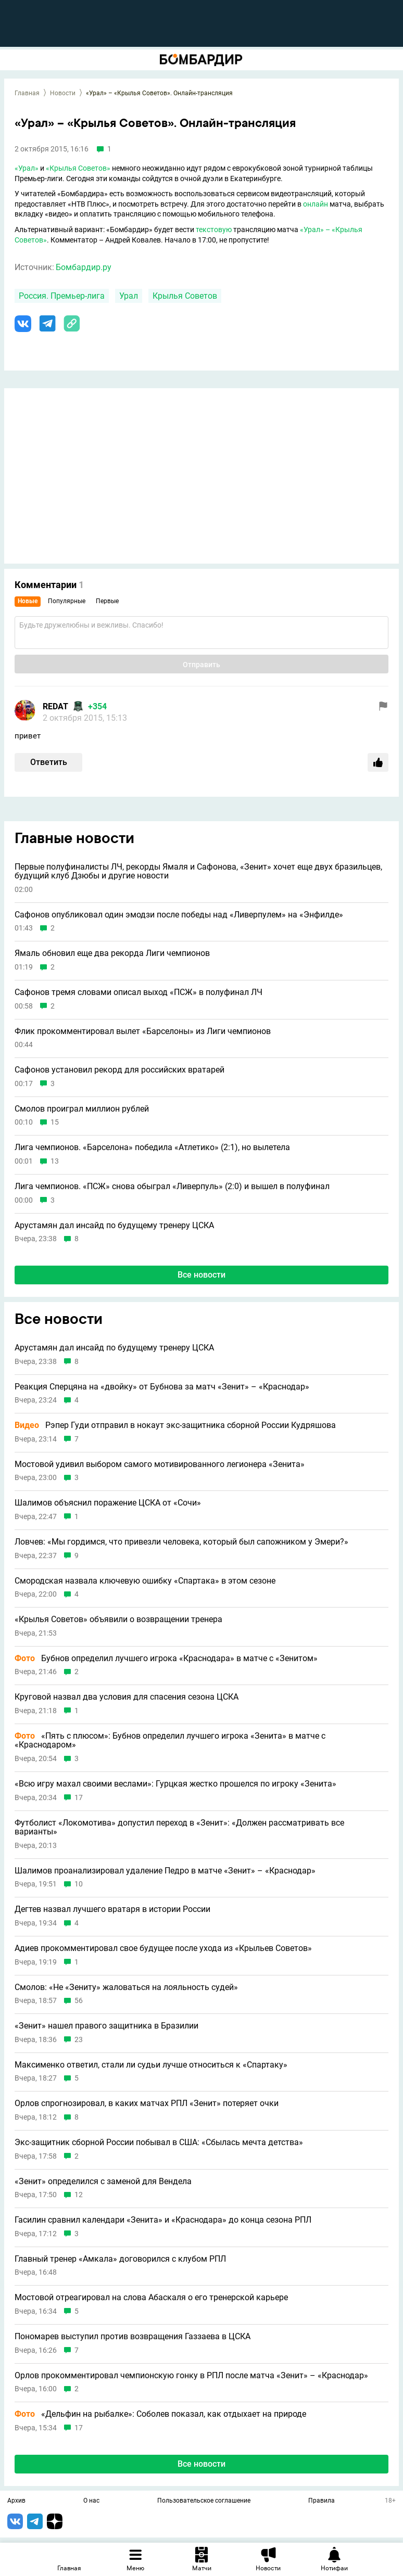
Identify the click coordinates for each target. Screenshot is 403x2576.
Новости (62, 93)
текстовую (214, 229)
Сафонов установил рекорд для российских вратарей (119, 1070)
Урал (128, 296)
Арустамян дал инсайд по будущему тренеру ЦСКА (114, 1225)
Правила (321, 2501)
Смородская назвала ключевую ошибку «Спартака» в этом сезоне (145, 1581)
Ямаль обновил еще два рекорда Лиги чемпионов (112, 953)
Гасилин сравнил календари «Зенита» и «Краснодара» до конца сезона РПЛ (163, 2220)
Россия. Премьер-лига (62, 296)
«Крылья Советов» (78, 168)
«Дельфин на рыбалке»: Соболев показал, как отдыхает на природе (160, 2414)
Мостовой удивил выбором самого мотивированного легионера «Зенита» (160, 1464)
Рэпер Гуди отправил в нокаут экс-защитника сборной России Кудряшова (175, 1425)
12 (78, 2195)
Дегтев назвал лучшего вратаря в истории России (112, 1909)
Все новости (201, 1275)
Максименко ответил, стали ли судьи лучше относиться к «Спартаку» (151, 2065)
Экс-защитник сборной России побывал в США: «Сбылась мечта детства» (159, 2142)
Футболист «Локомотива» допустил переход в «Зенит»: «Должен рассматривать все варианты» (179, 1827)
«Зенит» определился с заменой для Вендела (103, 2181)
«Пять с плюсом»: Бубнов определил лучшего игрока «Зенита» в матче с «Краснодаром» (170, 1740)
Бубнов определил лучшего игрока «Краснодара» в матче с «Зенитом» (166, 1658)
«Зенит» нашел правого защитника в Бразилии (106, 2026)
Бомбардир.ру (83, 267)
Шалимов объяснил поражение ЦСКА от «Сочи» (108, 1503)
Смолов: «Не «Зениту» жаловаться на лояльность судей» (126, 1987)
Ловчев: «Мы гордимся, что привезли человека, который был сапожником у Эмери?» (181, 1542)
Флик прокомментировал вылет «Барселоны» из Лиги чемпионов (143, 1031)
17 (78, 1798)
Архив (16, 2501)
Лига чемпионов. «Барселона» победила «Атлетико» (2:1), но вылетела (152, 1147)
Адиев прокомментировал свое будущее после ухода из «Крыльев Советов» (163, 1948)
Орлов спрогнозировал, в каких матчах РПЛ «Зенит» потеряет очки (147, 2103)
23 (78, 2040)
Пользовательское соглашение (203, 2501)
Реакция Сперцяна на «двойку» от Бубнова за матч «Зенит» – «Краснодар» (162, 1387)
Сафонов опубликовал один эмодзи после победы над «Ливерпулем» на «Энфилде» (179, 915)
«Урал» (27, 168)
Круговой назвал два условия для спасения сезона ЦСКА (126, 1697)
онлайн (315, 204)
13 (55, 1161)
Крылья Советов (185, 296)
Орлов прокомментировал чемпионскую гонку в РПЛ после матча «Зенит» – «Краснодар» (191, 2375)
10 (78, 1884)
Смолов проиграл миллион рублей (82, 1109)
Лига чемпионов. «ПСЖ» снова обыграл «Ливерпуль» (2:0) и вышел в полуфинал (172, 1186)
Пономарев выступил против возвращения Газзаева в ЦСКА (132, 2336)
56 (78, 2001)
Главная (27, 93)
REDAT (55, 706)
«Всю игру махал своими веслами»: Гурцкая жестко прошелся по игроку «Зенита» (175, 1784)
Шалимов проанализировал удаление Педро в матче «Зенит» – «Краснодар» (165, 1871)
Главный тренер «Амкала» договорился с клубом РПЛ (120, 2259)
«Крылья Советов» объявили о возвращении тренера (118, 1619)
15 (55, 1122)
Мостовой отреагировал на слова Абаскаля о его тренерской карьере (151, 2297)
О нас (91, 2501)
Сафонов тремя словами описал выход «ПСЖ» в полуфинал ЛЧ (138, 992)
